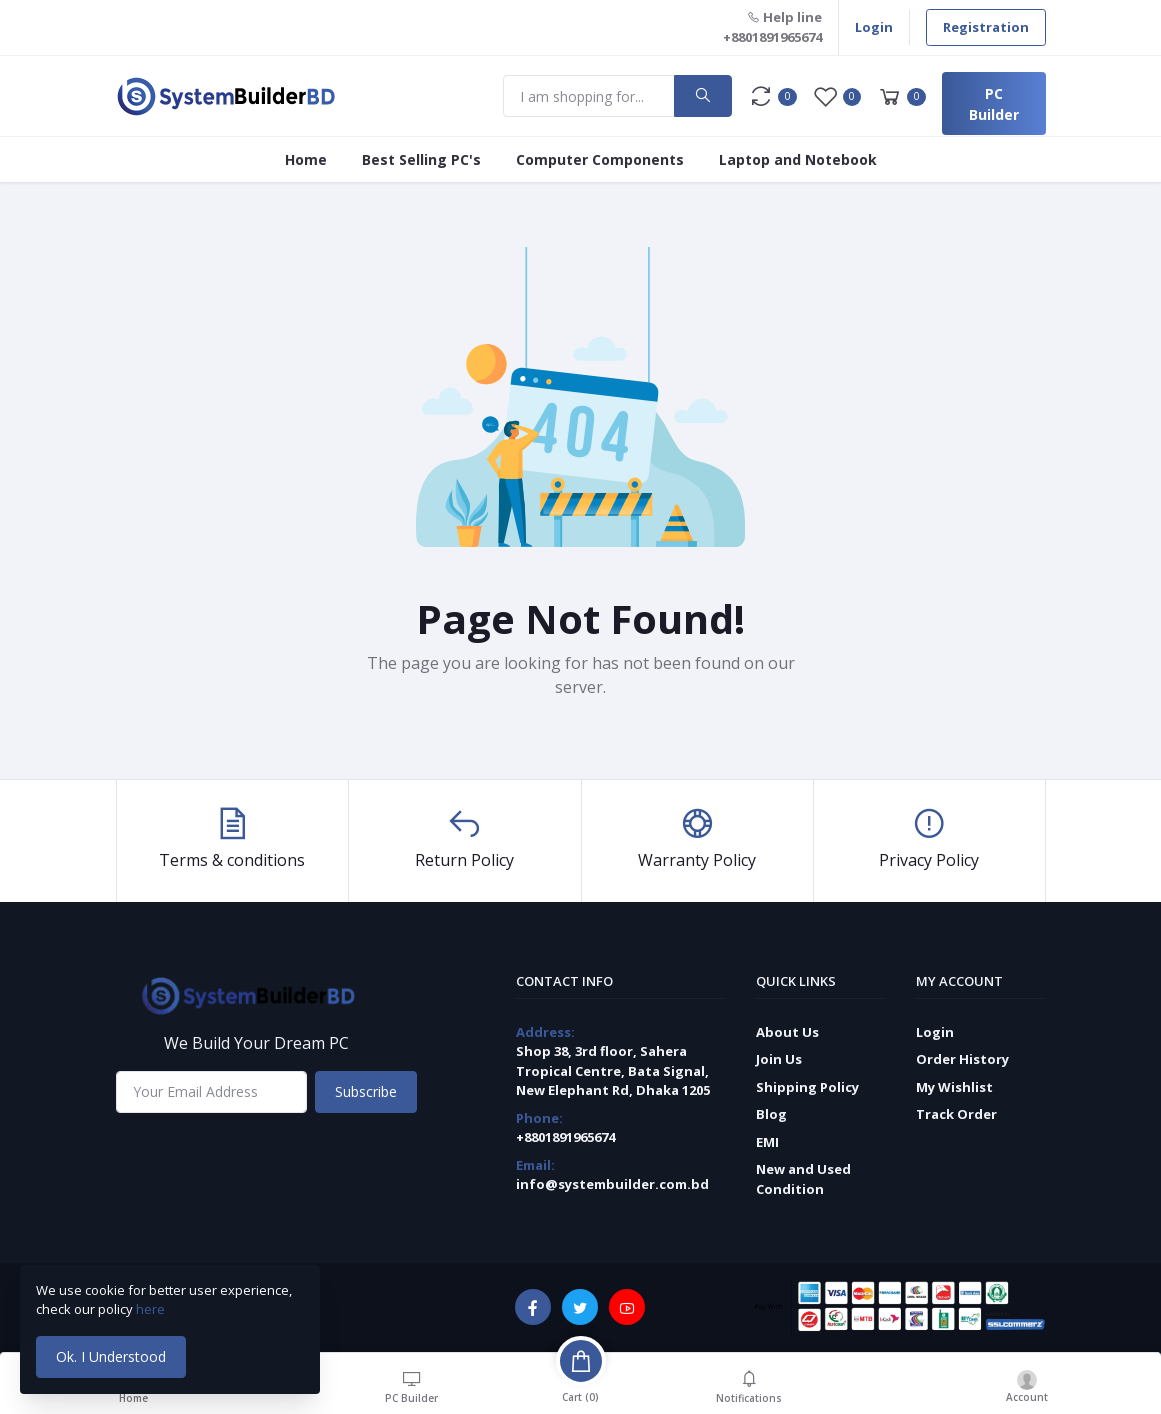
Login (874, 27)
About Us (787, 1032)
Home (306, 159)
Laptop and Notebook (798, 159)
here (152, 1309)
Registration (986, 27)
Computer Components (600, 159)
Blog (771, 1114)
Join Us (779, 1059)
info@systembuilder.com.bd (612, 1184)
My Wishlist (954, 1087)
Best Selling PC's (421, 159)
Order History (962, 1059)
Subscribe (366, 1091)
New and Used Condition (803, 1179)
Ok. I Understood (111, 1356)
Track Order (956, 1114)
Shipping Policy (807, 1087)
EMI (767, 1142)
